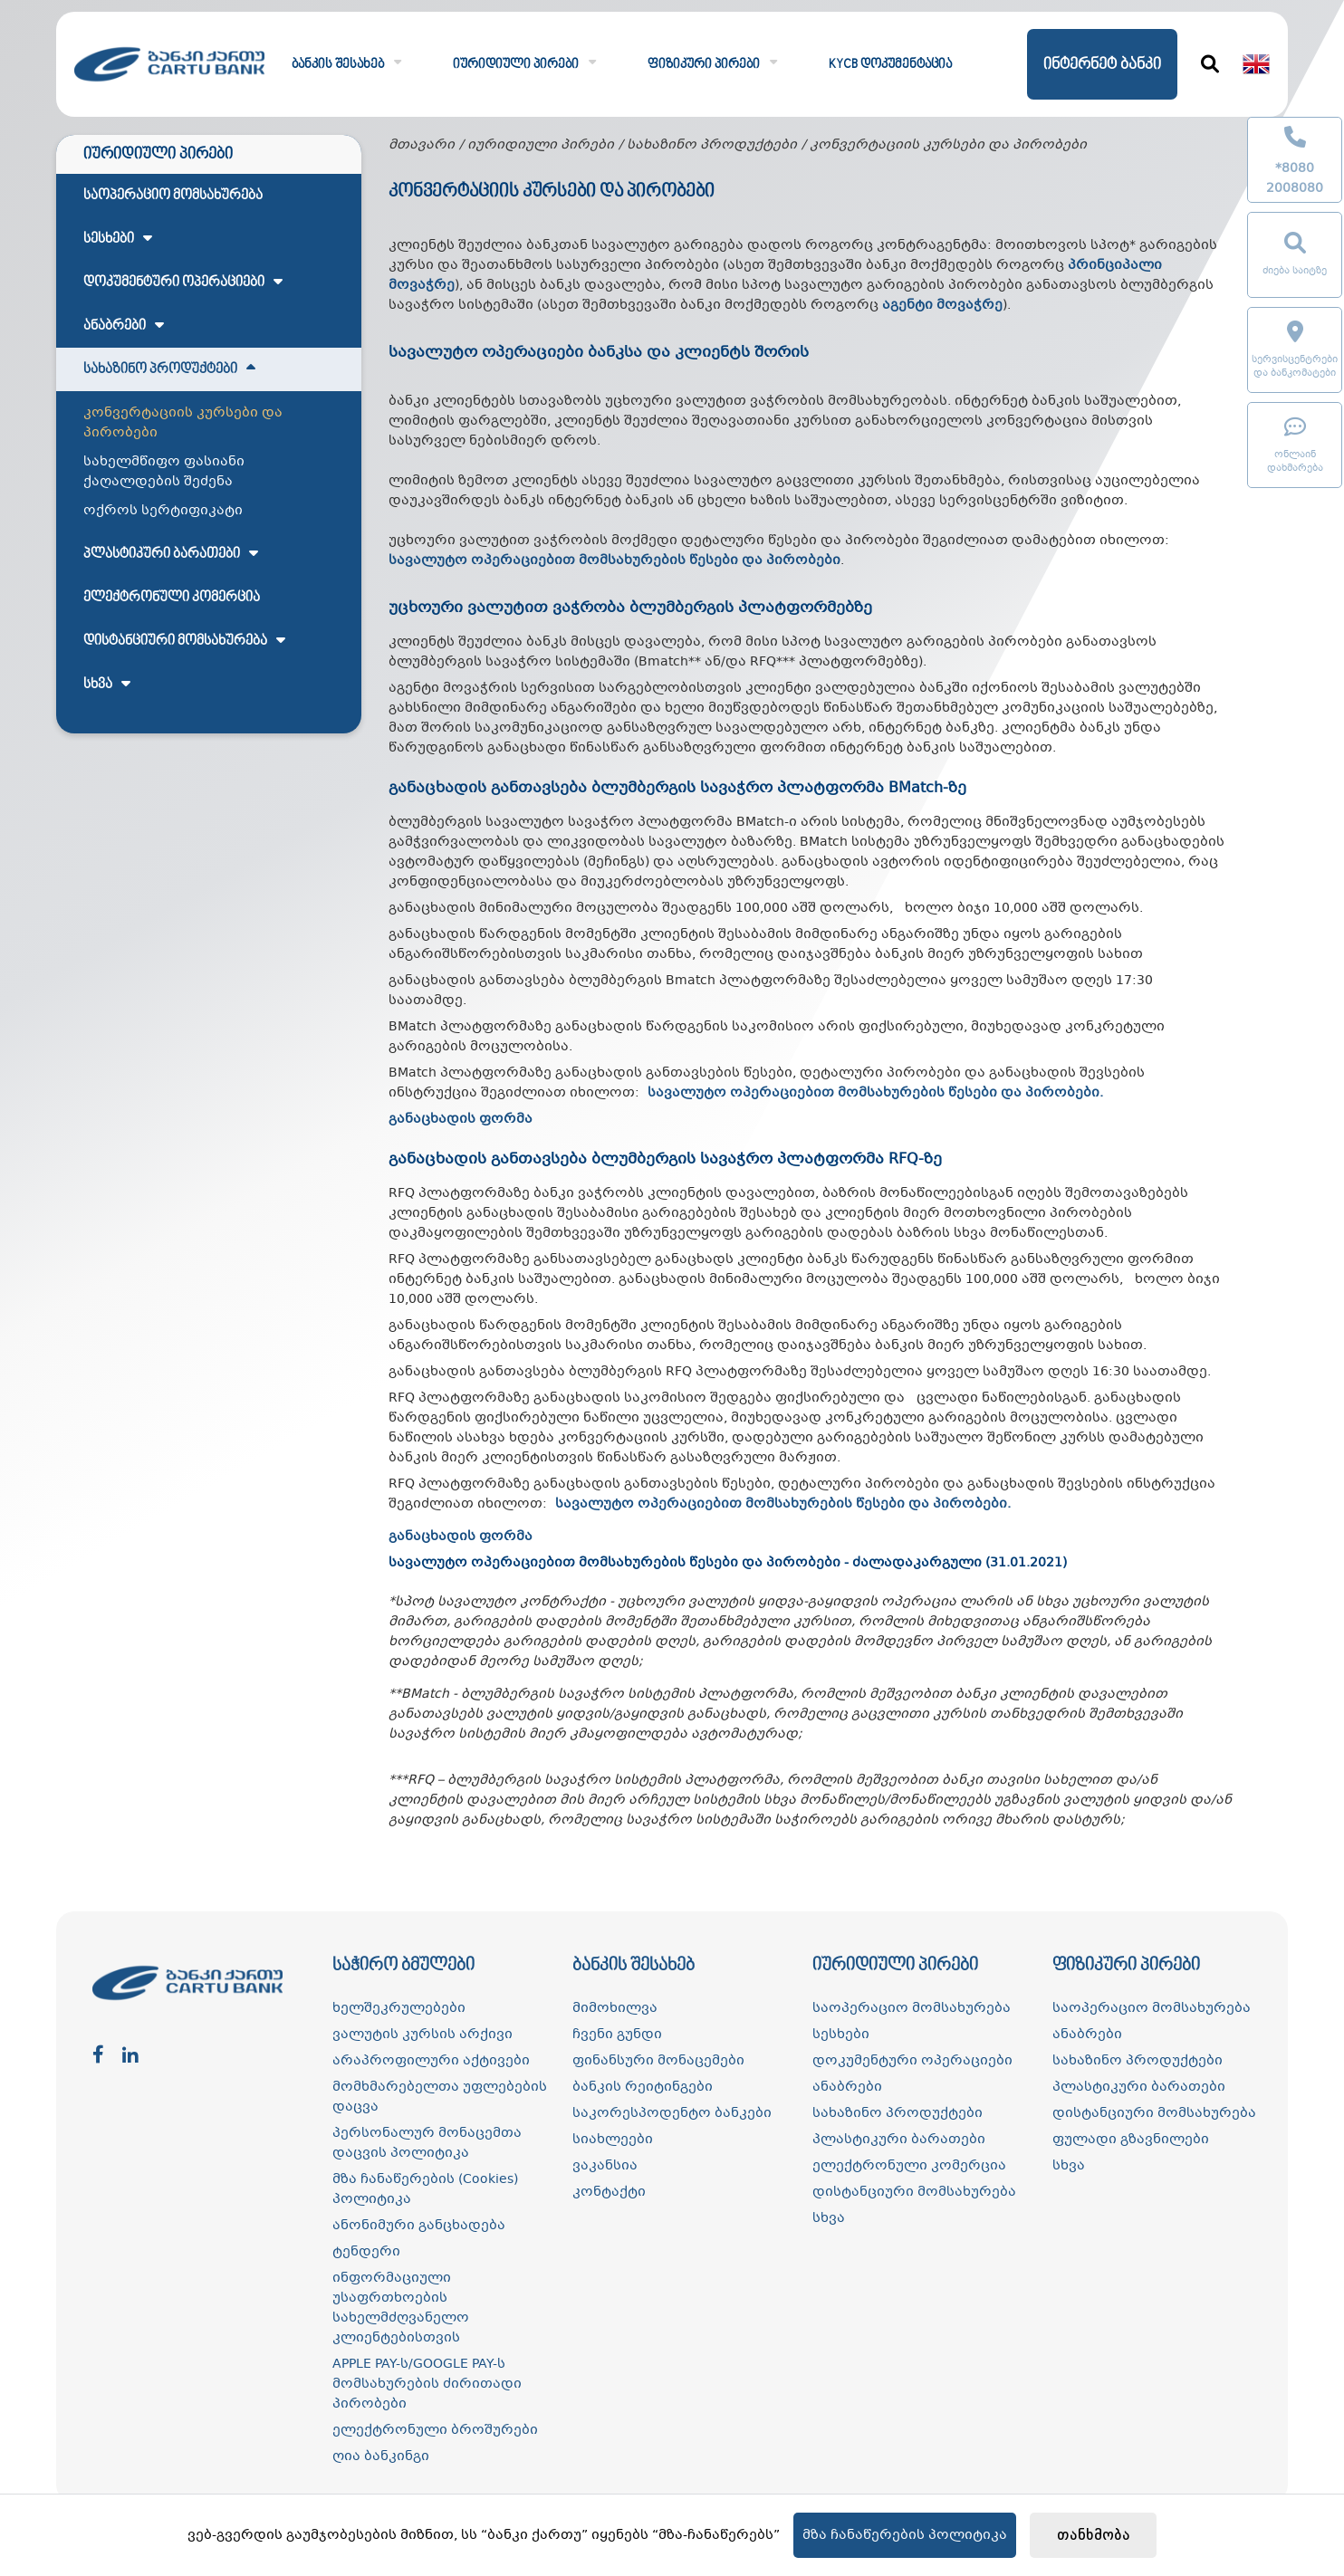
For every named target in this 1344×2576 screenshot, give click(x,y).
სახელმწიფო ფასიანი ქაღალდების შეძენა (164, 472)
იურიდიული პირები (540, 145)
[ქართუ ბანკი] (169, 87)
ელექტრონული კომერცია (171, 597)
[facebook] (98, 2056)
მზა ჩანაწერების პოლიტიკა (904, 2535)
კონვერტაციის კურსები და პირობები (183, 423)
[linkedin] (130, 2056)
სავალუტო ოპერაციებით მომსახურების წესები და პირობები (873, 1093)
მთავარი (422, 145)
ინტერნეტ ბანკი (1102, 64)
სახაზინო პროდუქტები (712, 145)
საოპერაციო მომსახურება (173, 195)
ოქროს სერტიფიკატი (163, 511)
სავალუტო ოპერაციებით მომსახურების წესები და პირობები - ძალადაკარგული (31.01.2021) (728, 1563)
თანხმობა (1093, 2535)
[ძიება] (1209, 64)
